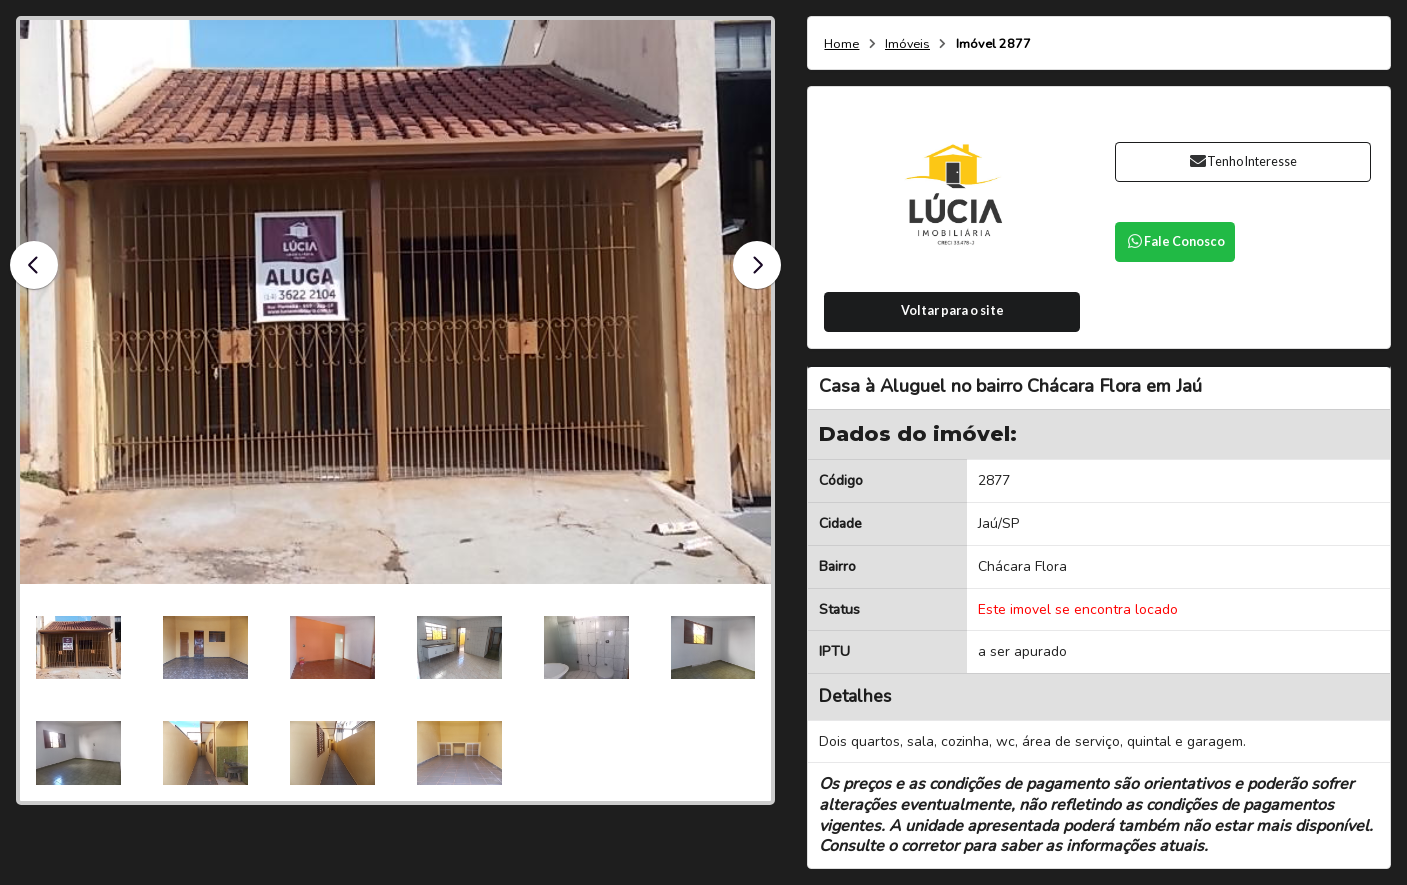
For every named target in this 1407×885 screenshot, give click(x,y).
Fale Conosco (1175, 241)
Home (841, 44)
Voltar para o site (952, 310)
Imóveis (907, 44)
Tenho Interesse (1243, 161)
